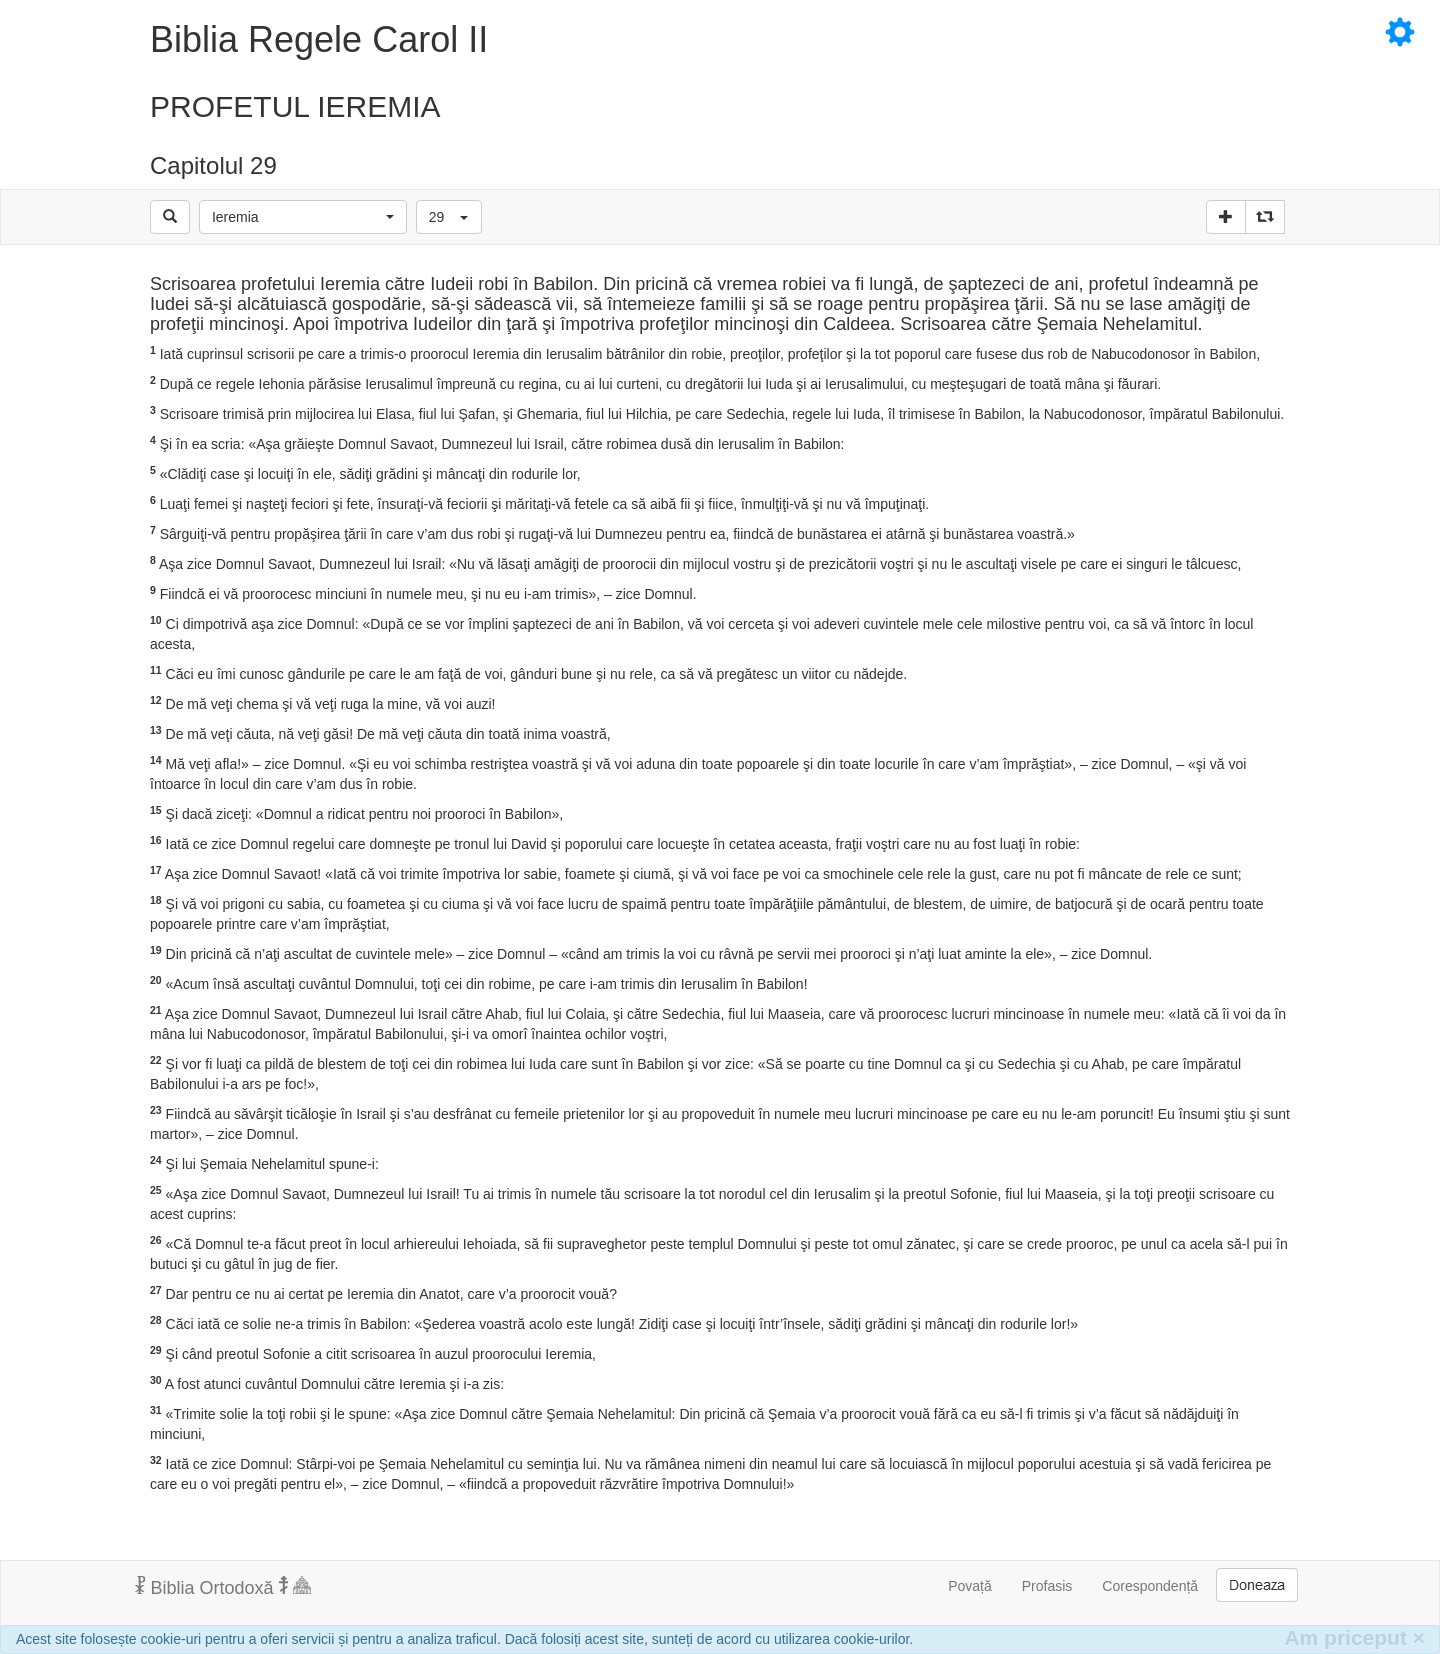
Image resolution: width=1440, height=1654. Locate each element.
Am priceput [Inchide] (1354, 1637)
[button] (303, 217)
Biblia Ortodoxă (223, 1587)
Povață (970, 1586)
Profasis (1047, 1586)
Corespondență (1150, 1586)
